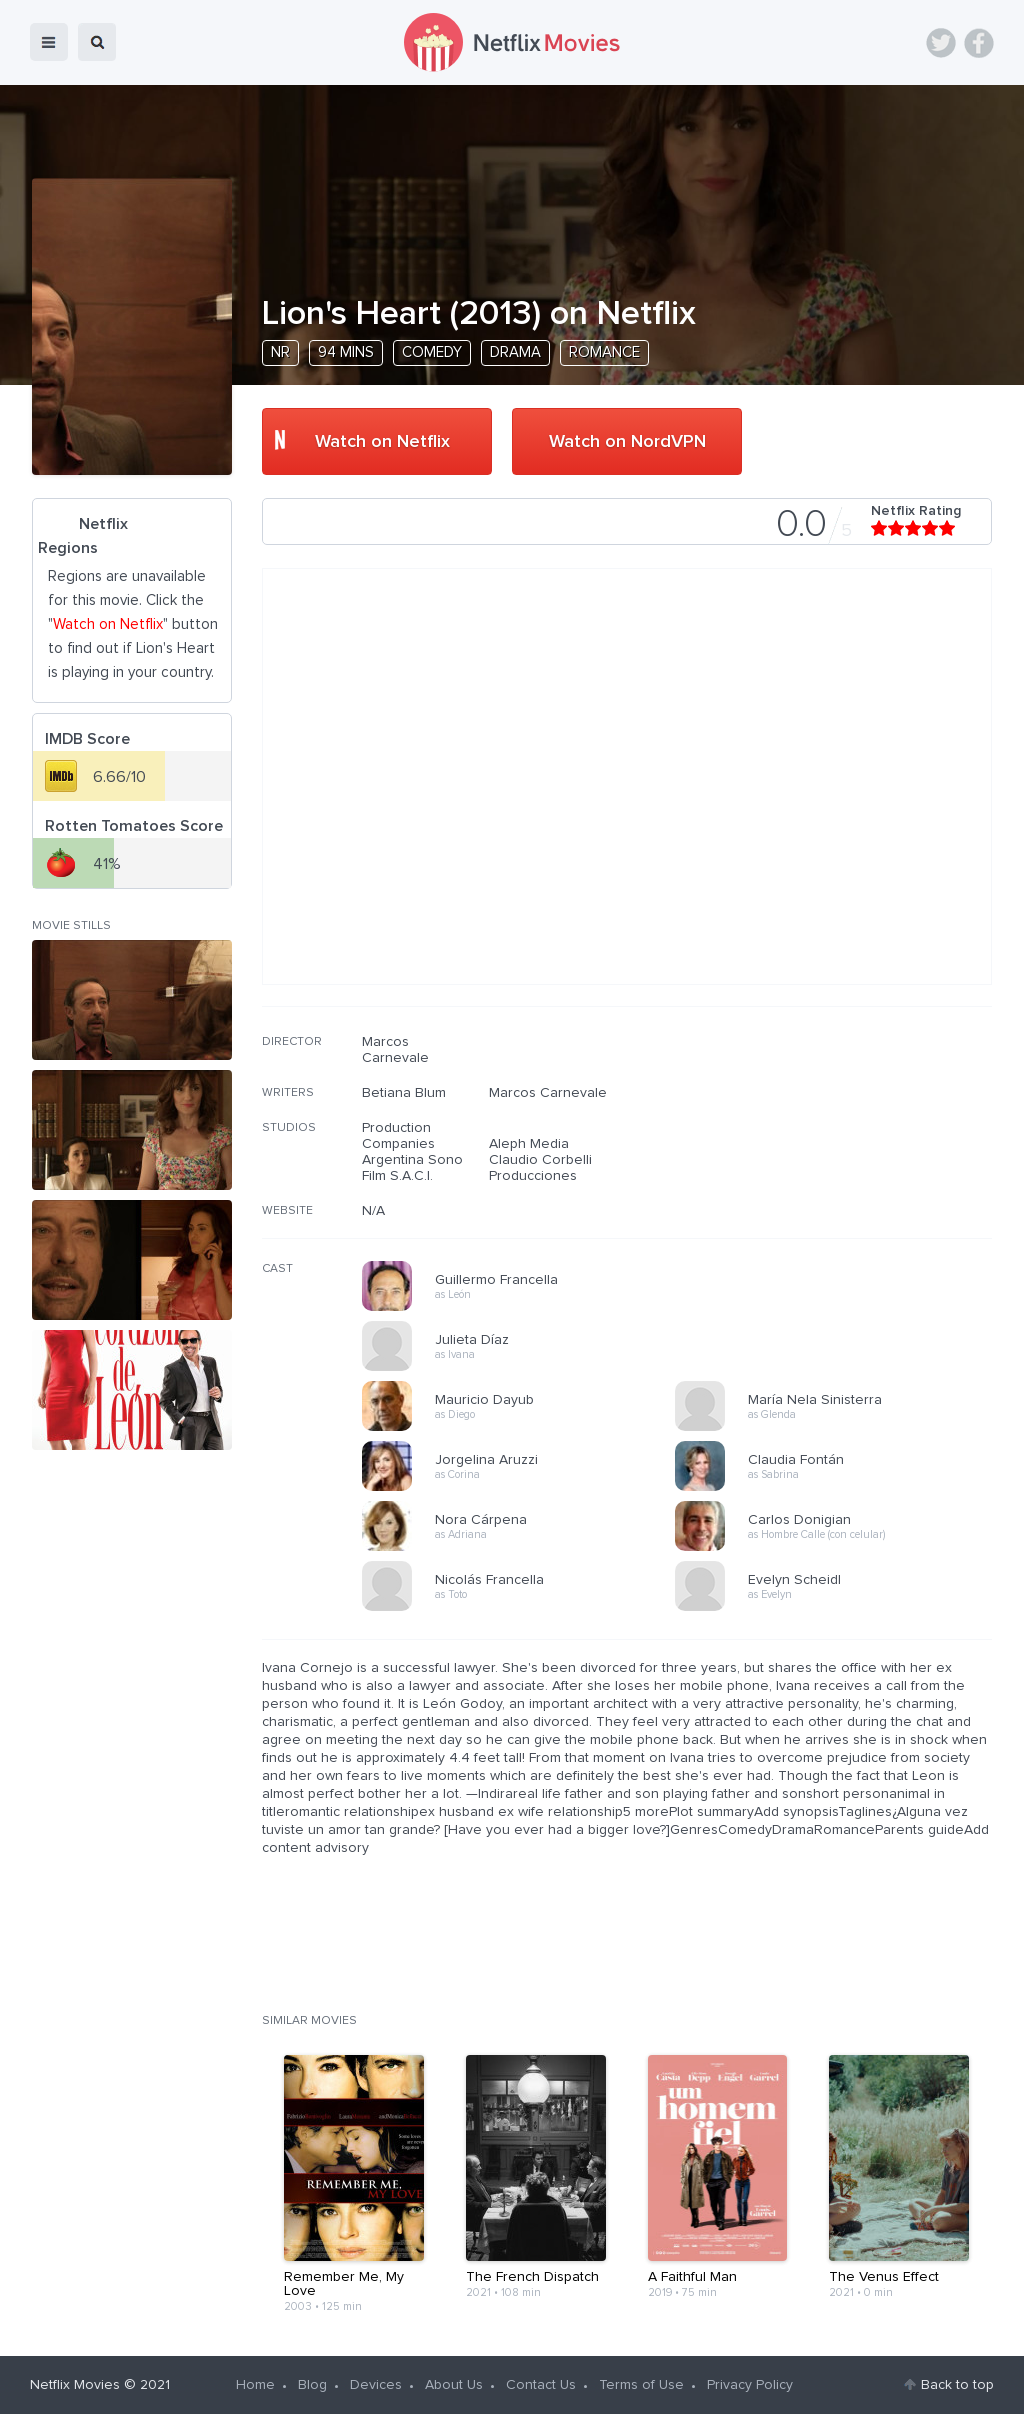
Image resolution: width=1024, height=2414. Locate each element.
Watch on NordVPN (627, 442)
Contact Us (541, 2385)
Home (255, 2385)
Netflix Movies (75, 2385)
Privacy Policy (750, 2385)
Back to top (957, 2385)
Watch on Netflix (382, 442)
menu (49, 42)
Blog (312, 2385)
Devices (376, 2385)
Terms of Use (641, 2385)
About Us (454, 2385)
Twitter (941, 43)
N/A (373, 1211)
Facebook (979, 43)
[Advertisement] (842, 1162)
